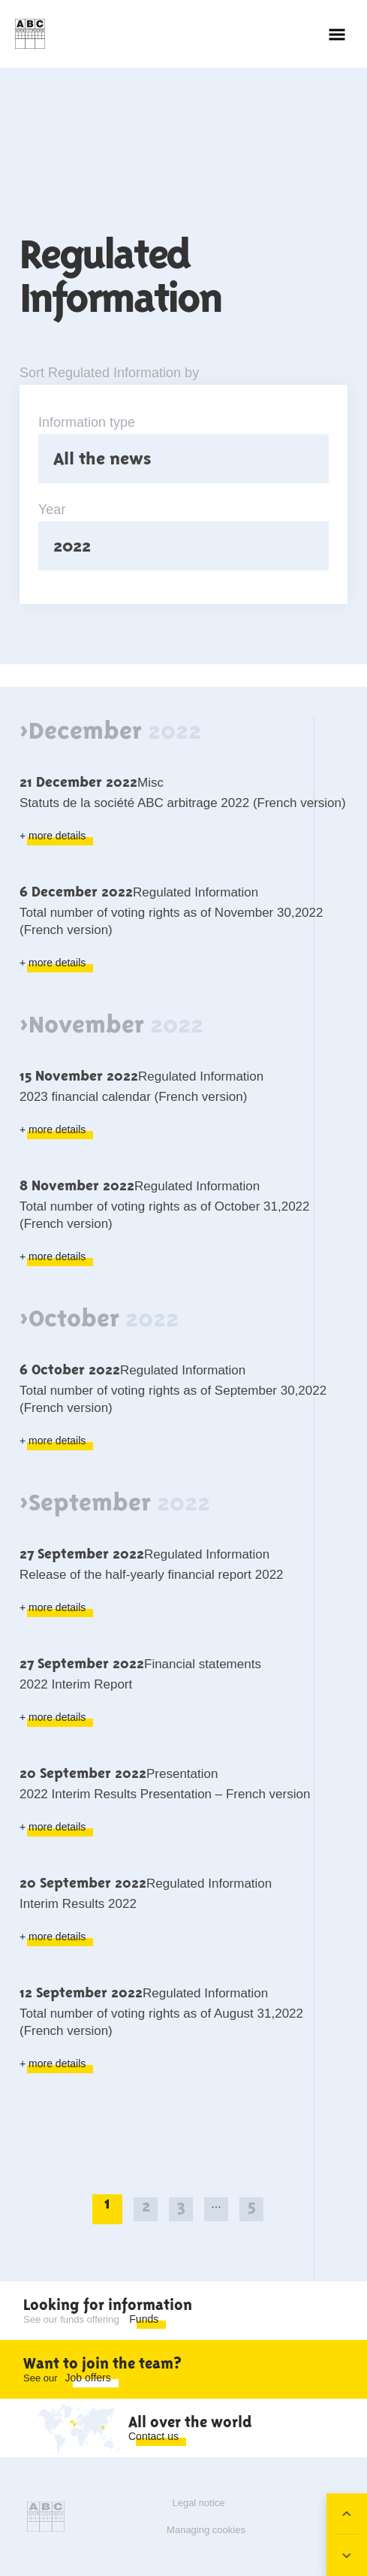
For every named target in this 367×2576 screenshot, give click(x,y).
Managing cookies (206, 2529)
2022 (72, 545)
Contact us (153, 2436)
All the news (102, 458)
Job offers (88, 2378)
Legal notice (198, 2502)
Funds (143, 2319)
